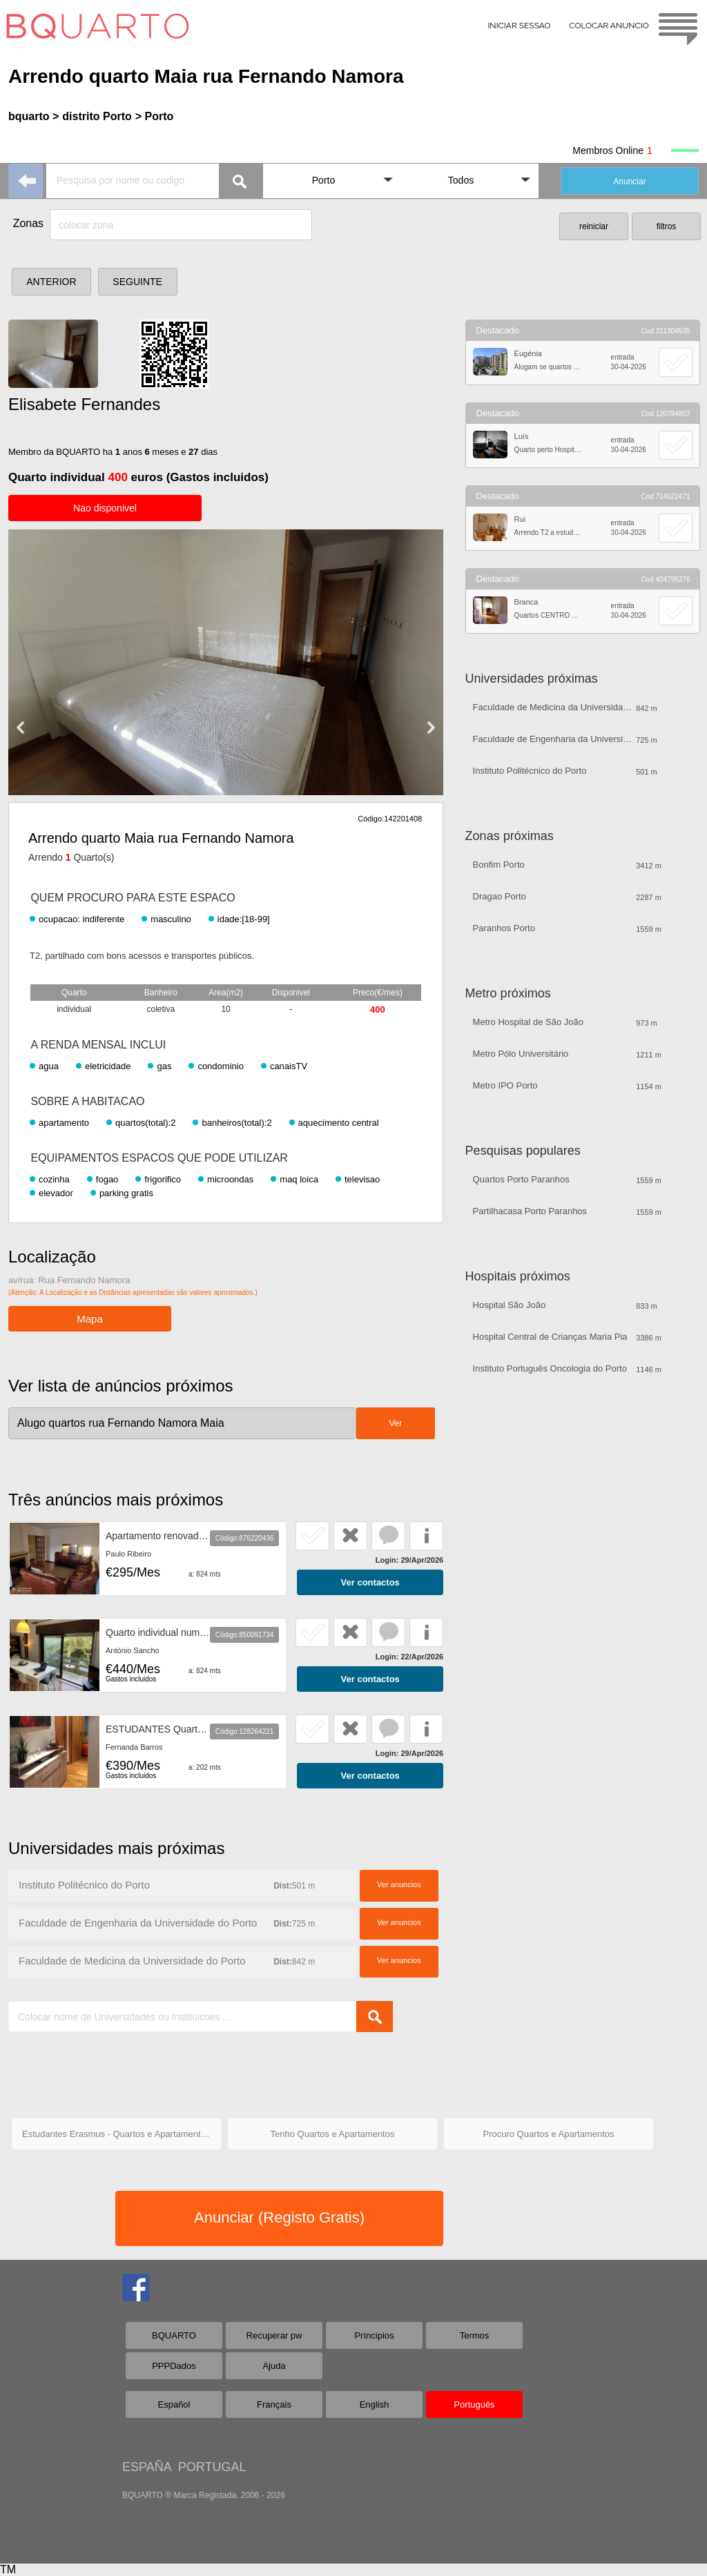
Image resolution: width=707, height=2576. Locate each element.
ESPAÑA (146, 2467)
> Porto (154, 116)
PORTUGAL (212, 2467)
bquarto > (33, 116)
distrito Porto (96, 116)
